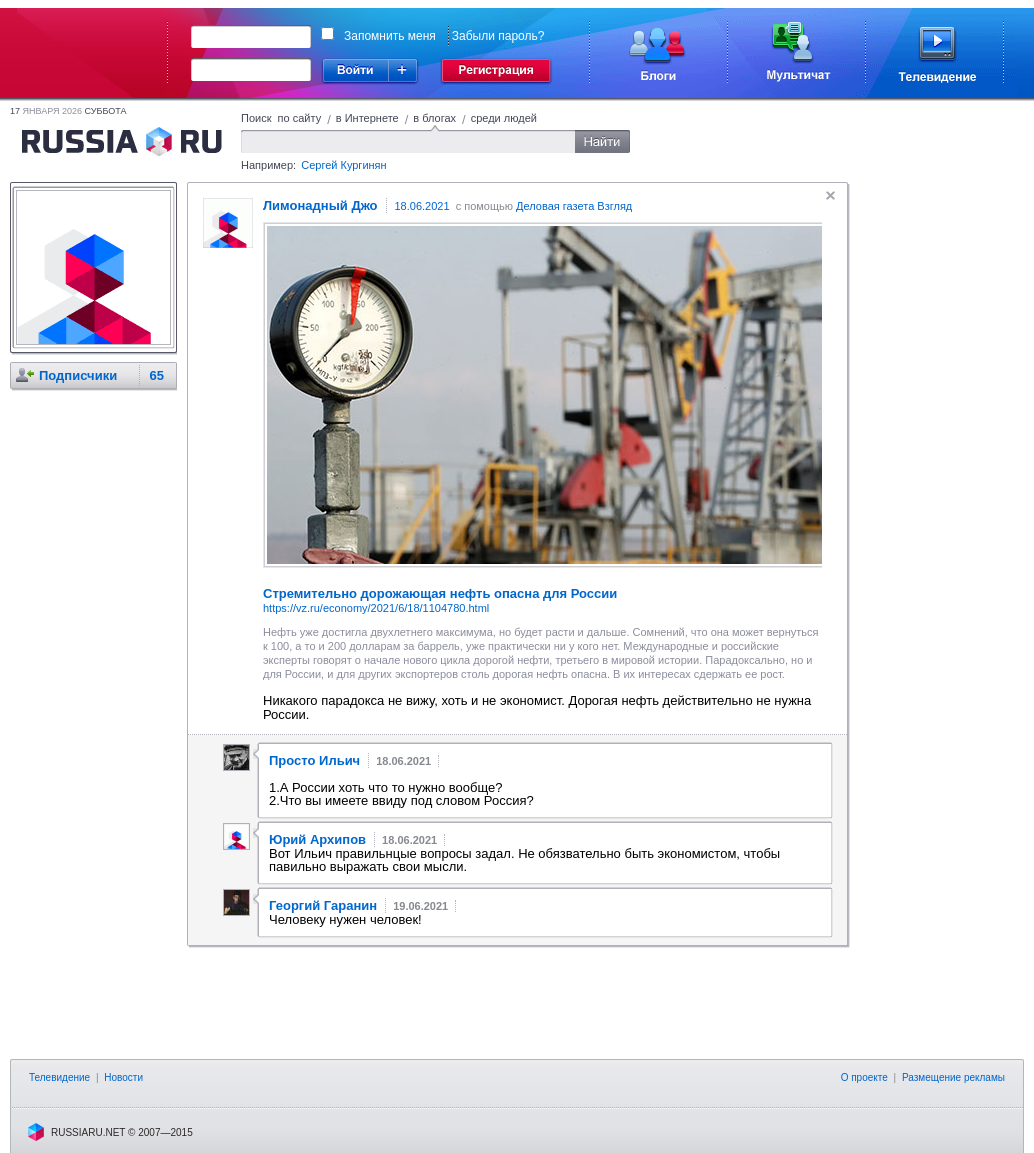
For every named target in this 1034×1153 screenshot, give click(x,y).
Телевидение (59, 1077)
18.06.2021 (422, 206)
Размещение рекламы (953, 1077)
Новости (123, 1077)
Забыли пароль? (498, 36)
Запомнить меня (390, 36)
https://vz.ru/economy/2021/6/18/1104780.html (376, 608)
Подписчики (78, 375)
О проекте (864, 1077)
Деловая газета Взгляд (574, 206)
